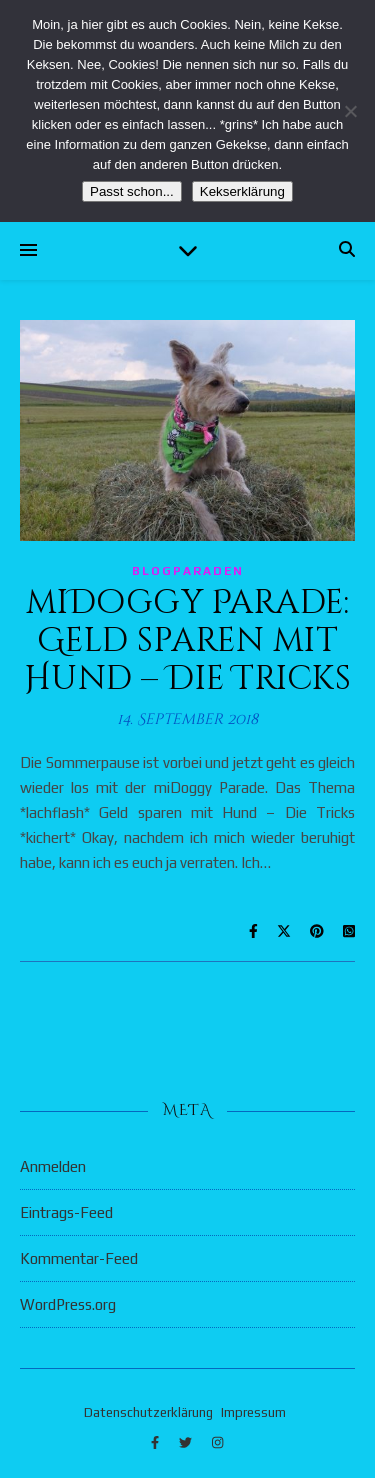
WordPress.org (68, 1304)
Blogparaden (188, 571)
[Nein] (350, 111)
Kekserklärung (242, 191)
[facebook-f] (156, 1442)
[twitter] (187, 1442)
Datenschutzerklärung (148, 1412)
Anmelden (53, 1166)
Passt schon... (132, 191)
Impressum (253, 1412)
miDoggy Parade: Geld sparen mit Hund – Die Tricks (188, 641)
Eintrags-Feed (66, 1212)
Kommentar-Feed (79, 1258)
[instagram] (217, 1442)
